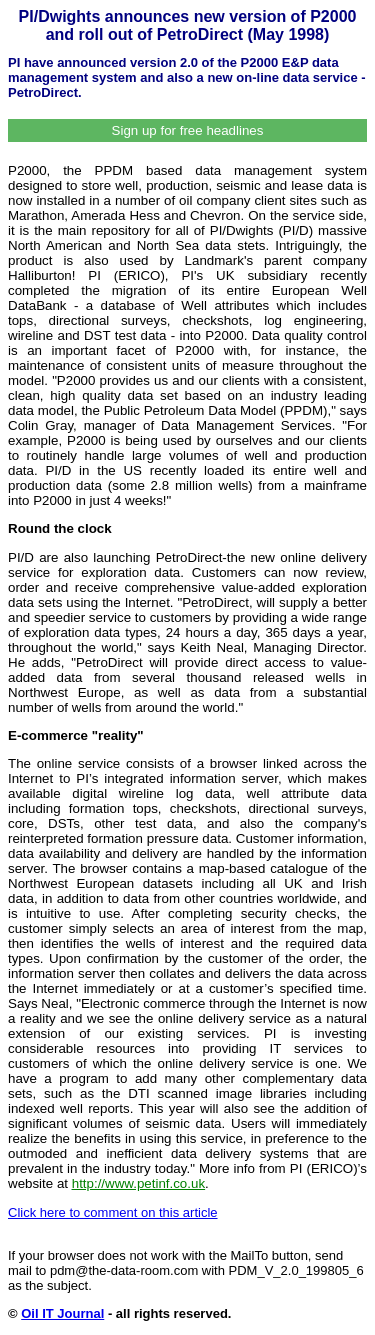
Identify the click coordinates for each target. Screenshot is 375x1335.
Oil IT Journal (62, 1313)
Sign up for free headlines (188, 130)
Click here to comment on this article (113, 1212)
